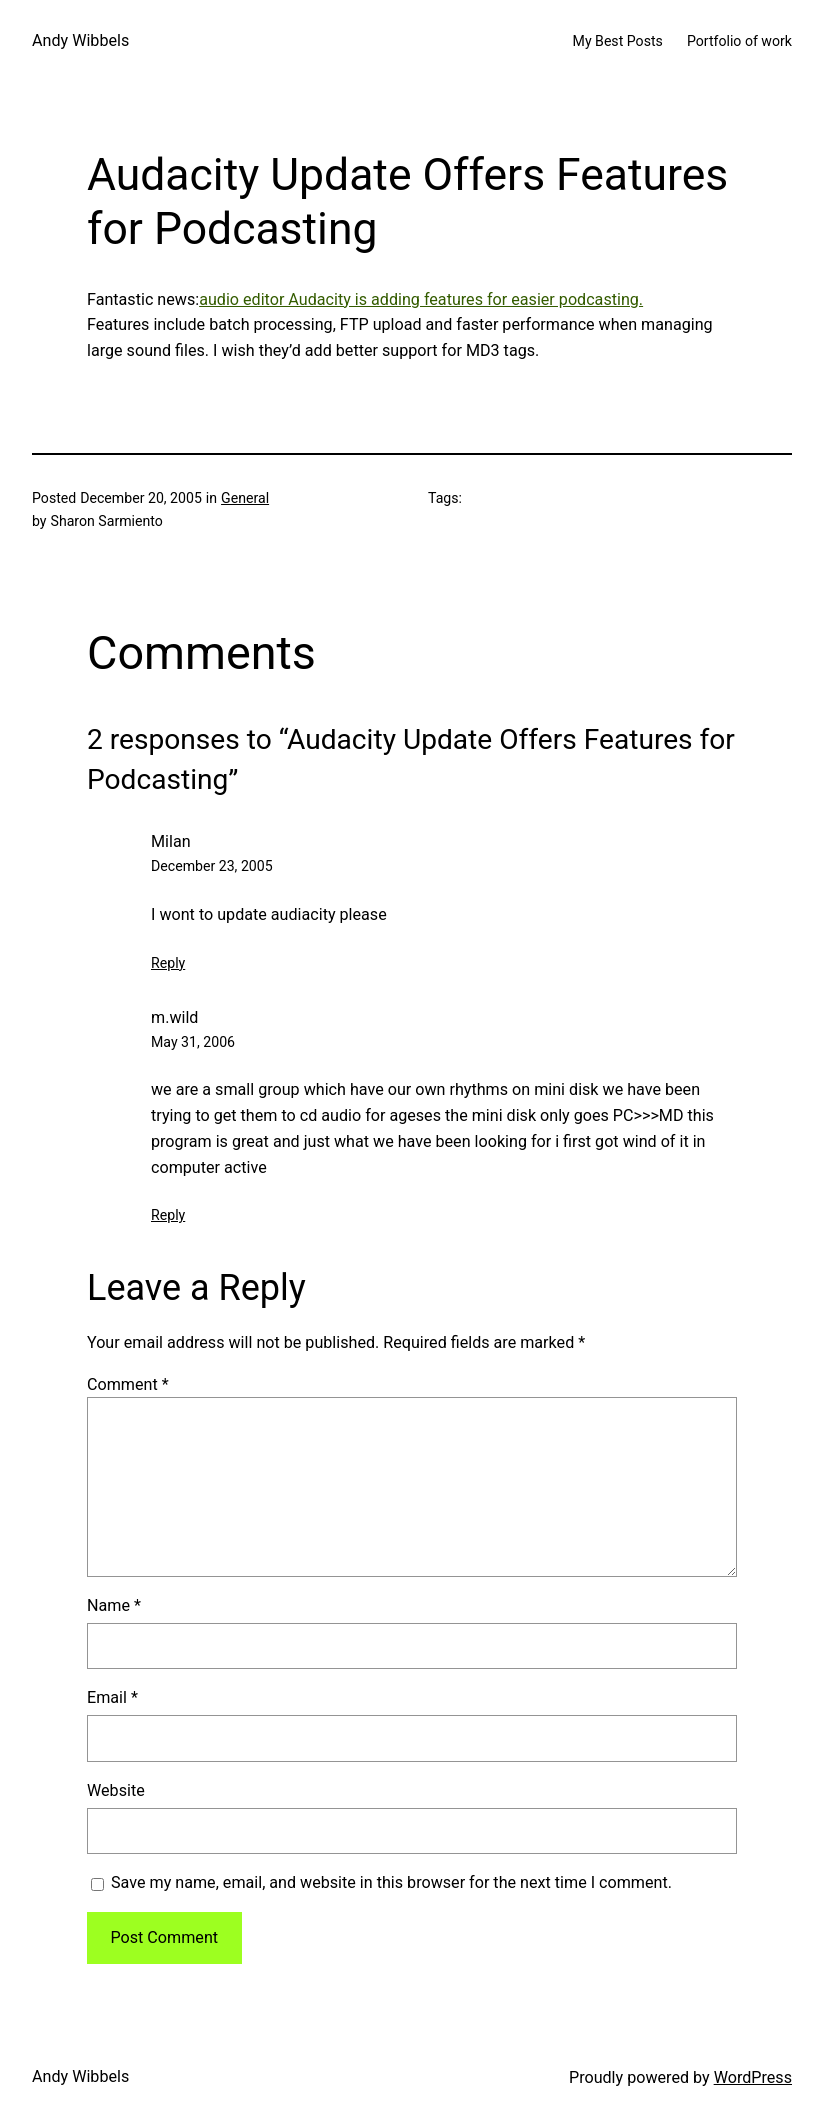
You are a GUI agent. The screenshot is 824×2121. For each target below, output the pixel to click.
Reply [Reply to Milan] (168, 963)
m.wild (174, 1017)
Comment (128, 1384)
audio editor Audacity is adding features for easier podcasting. (421, 299)
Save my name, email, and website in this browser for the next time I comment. (391, 1882)
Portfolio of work (739, 41)
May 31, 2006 (193, 1042)
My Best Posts (618, 41)
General (245, 498)
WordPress (753, 2077)
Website (116, 1790)
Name (114, 1605)
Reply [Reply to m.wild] (168, 1215)
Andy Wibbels (80, 40)
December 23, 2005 (212, 866)
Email (112, 1697)
